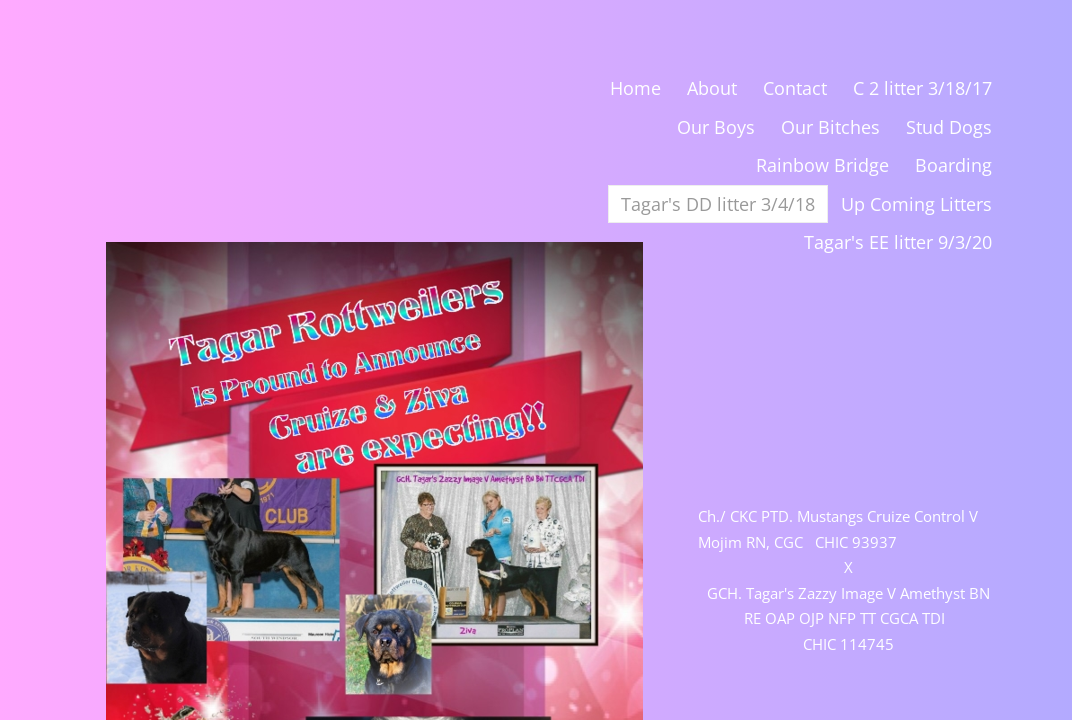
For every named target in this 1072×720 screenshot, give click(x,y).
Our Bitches (830, 127)
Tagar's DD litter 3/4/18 (718, 204)
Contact (795, 88)
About (712, 88)
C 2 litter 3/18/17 (922, 88)
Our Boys (716, 127)
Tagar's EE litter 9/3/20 (898, 242)
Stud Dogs (949, 127)
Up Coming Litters (916, 204)
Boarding (953, 165)
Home (635, 88)
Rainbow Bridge (822, 165)
